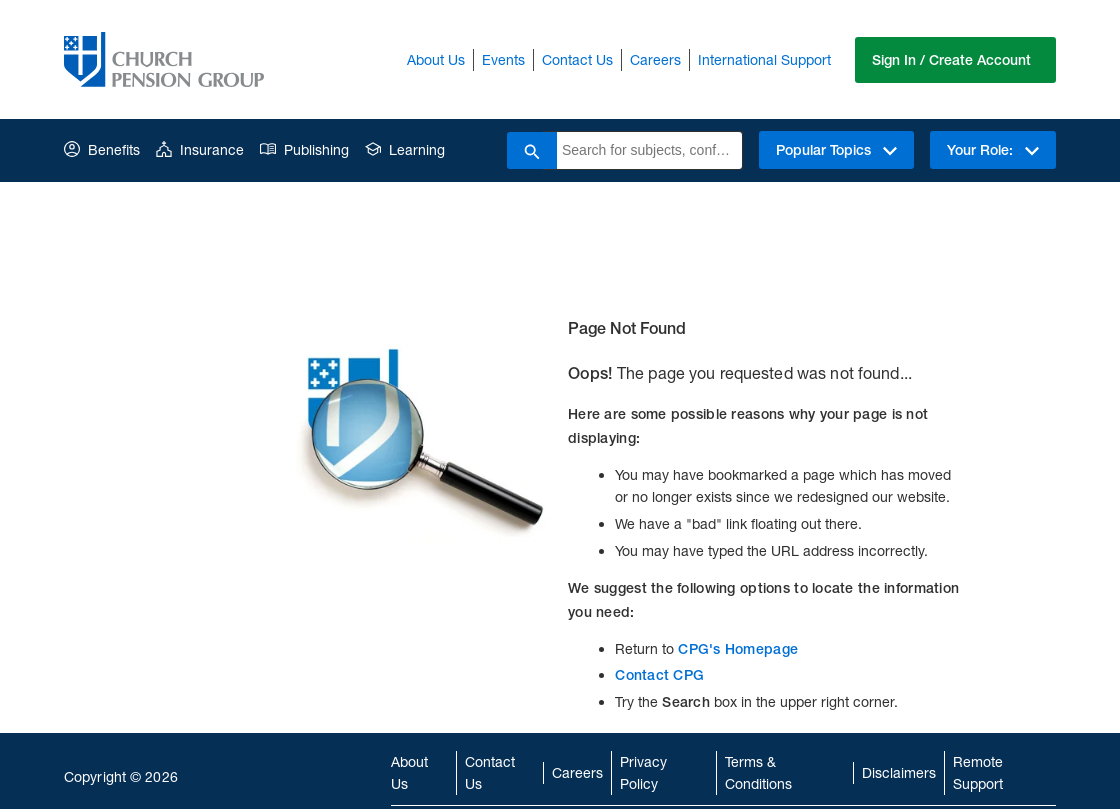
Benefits (102, 149)
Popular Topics (836, 150)
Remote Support (978, 772)
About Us (436, 59)
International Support (764, 59)
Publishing (304, 149)
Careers (655, 59)
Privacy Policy (643, 772)
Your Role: (993, 150)
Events (503, 59)
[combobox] (649, 150)
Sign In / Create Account (951, 60)
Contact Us (577, 59)
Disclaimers (899, 772)
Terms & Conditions (758, 772)
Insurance (200, 149)
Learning (405, 149)
